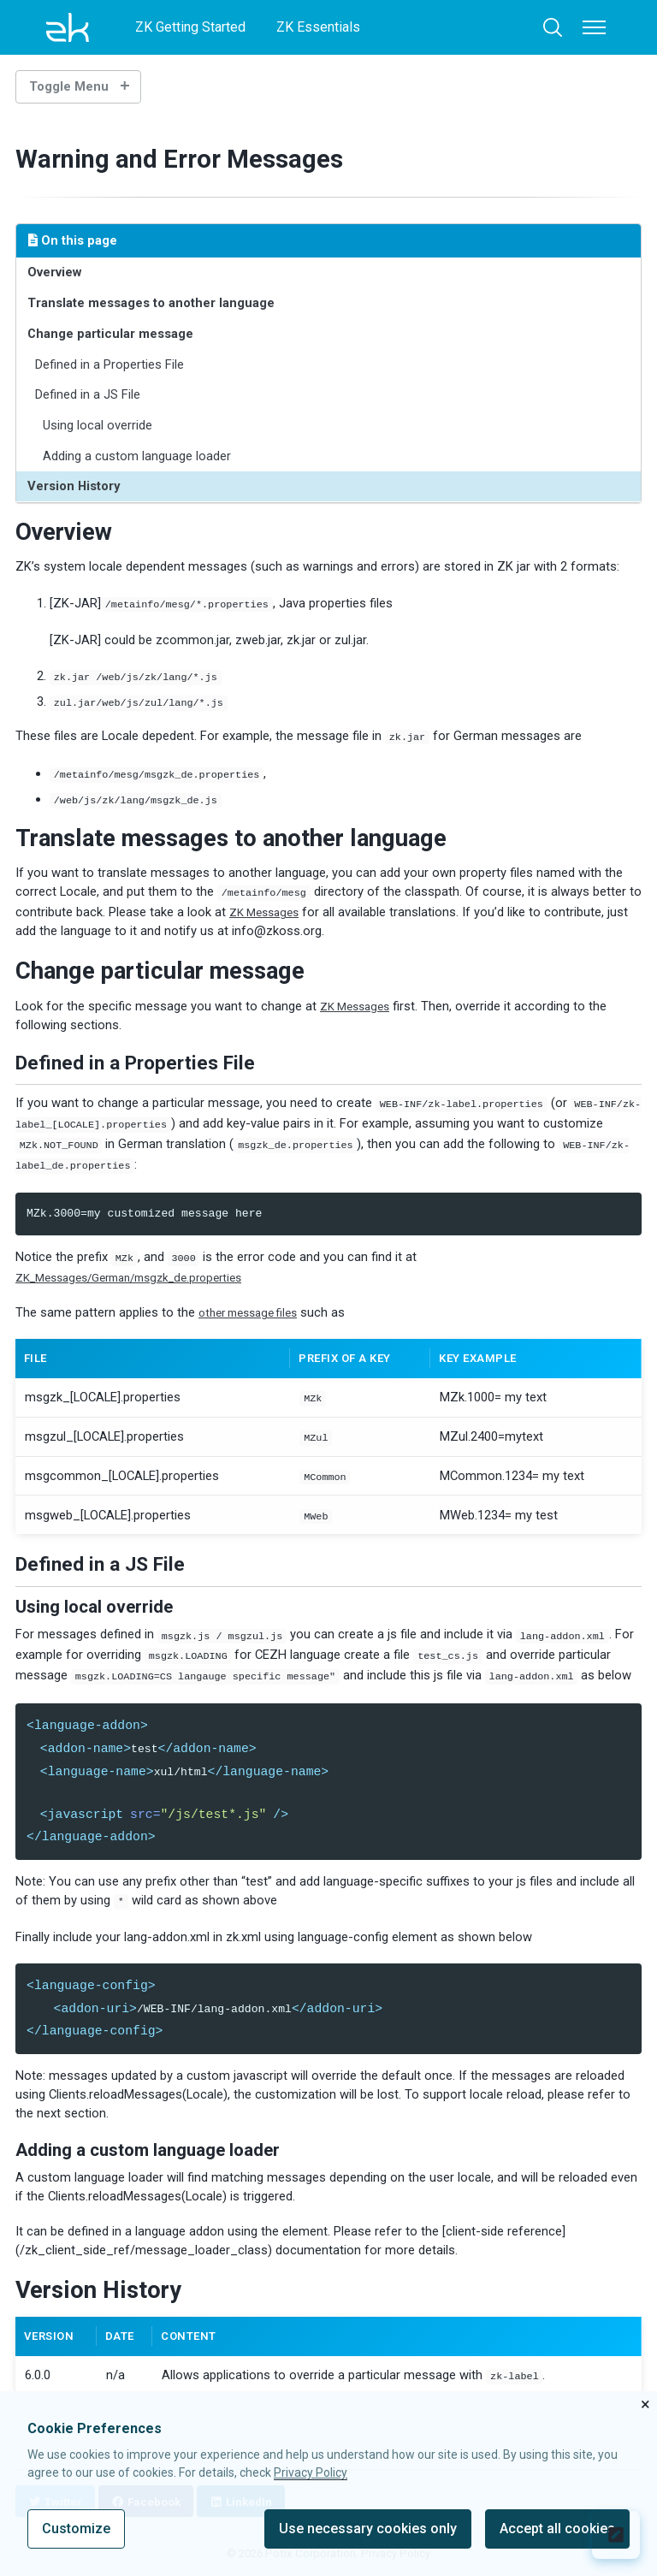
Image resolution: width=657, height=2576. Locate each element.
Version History (74, 486)
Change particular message (111, 333)
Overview (55, 272)
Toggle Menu (69, 86)
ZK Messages (268, 905)
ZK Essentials (318, 27)
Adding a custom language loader (138, 456)
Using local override (98, 425)
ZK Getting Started (190, 27)
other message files (254, 1302)
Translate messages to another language (151, 303)
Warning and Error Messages (198, 158)
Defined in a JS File (88, 394)
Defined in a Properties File (110, 364)
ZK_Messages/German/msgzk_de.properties (143, 1267)
